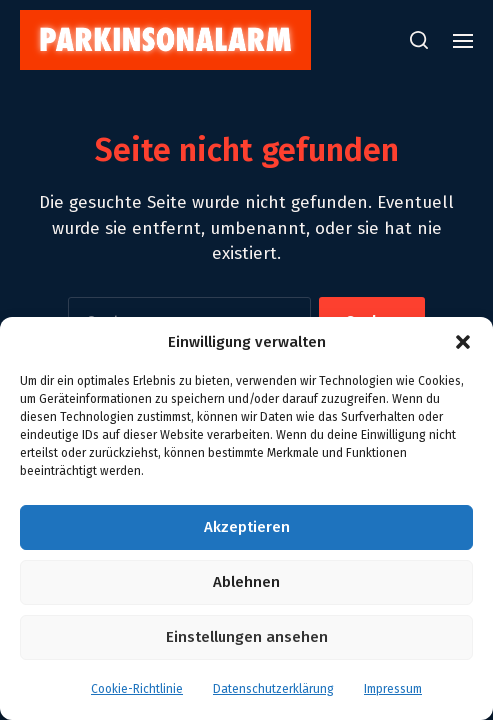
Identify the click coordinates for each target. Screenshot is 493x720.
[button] (463, 342)
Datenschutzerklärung (273, 689)
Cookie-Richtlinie (137, 689)
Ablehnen (246, 582)
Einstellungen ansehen (247, 637)
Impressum (393, 689)
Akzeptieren (247, 527)
